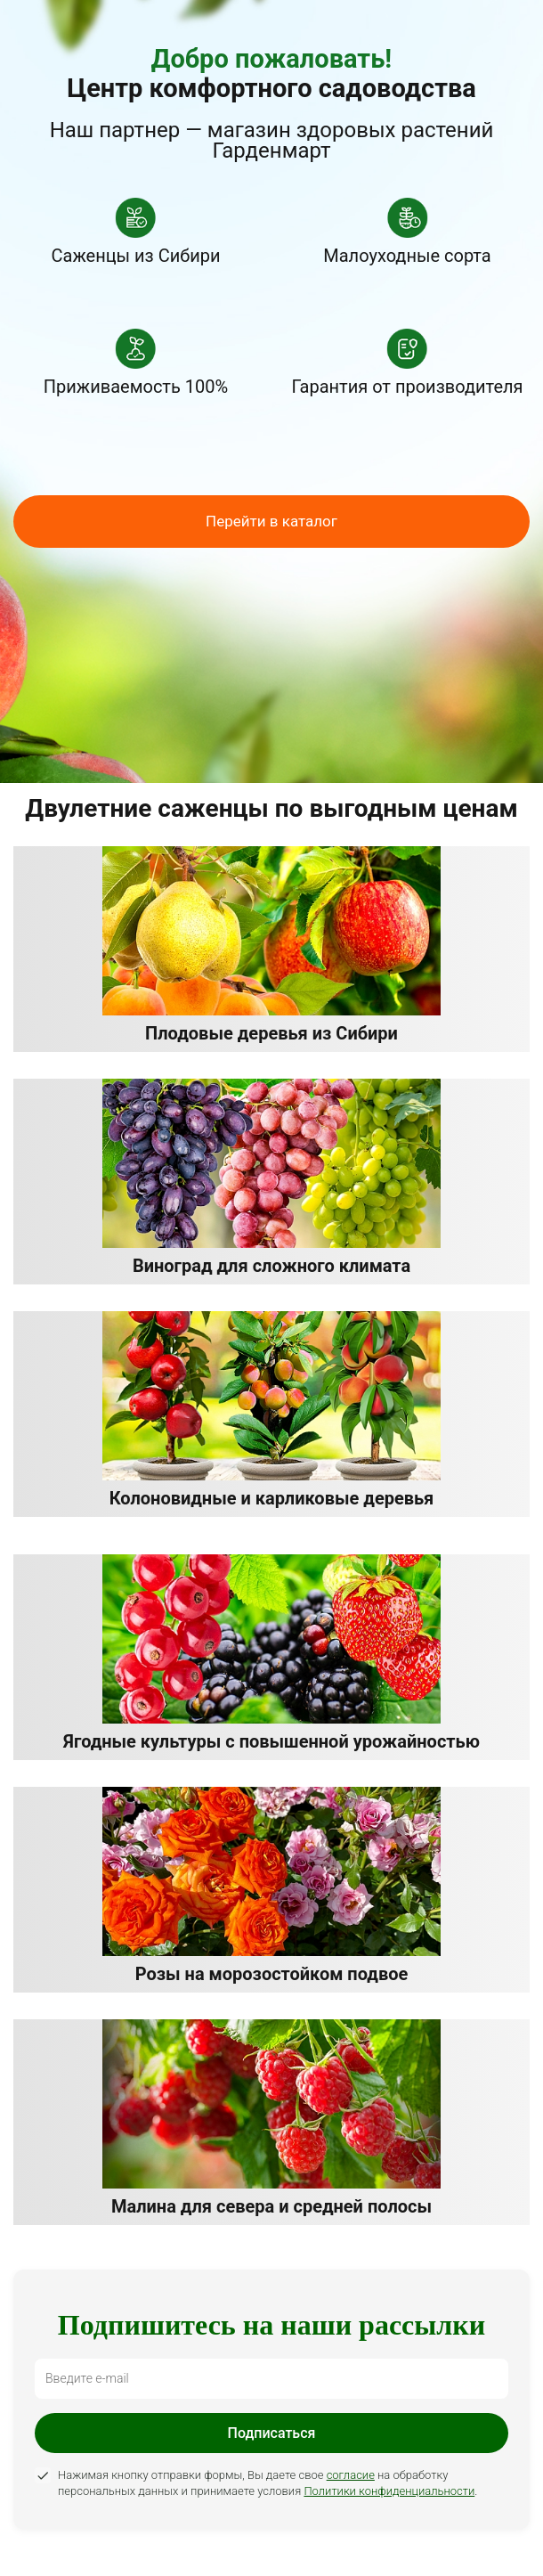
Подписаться (272, 2433)
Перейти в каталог (271, 521)
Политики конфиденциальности (389, 2491)
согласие (351, 2475)
